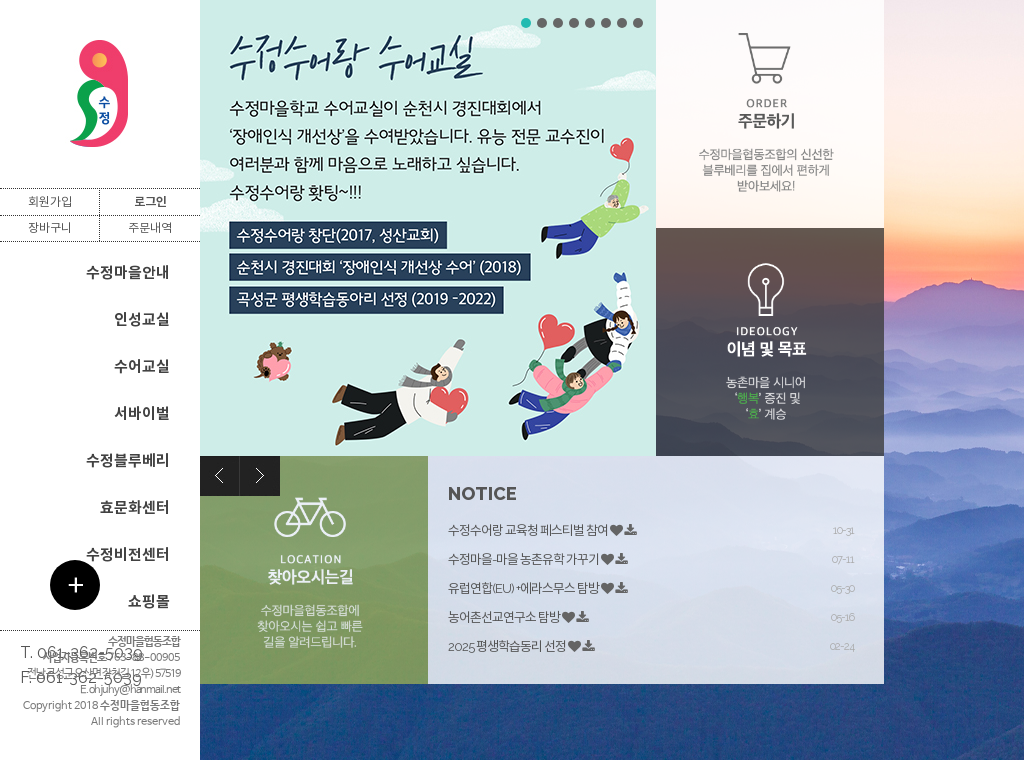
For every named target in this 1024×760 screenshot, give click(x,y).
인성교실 (142, 320)
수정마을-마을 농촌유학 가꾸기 (523, 559)
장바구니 (50, 228)
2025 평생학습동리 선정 (507, 646)
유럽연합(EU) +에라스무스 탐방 (523, 588)
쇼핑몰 (149, 602)
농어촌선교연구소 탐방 (504, 617)
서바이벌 (142, 414)
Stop (646, 15)
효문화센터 (135, 508)
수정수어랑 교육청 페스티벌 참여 (528, 530)
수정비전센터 (128, 555)
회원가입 (50, 202)
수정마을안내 (128, 273)
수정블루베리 (128, 461)
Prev (220, 476)
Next (260, 476)
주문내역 (150, 228)
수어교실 (142, 367)
